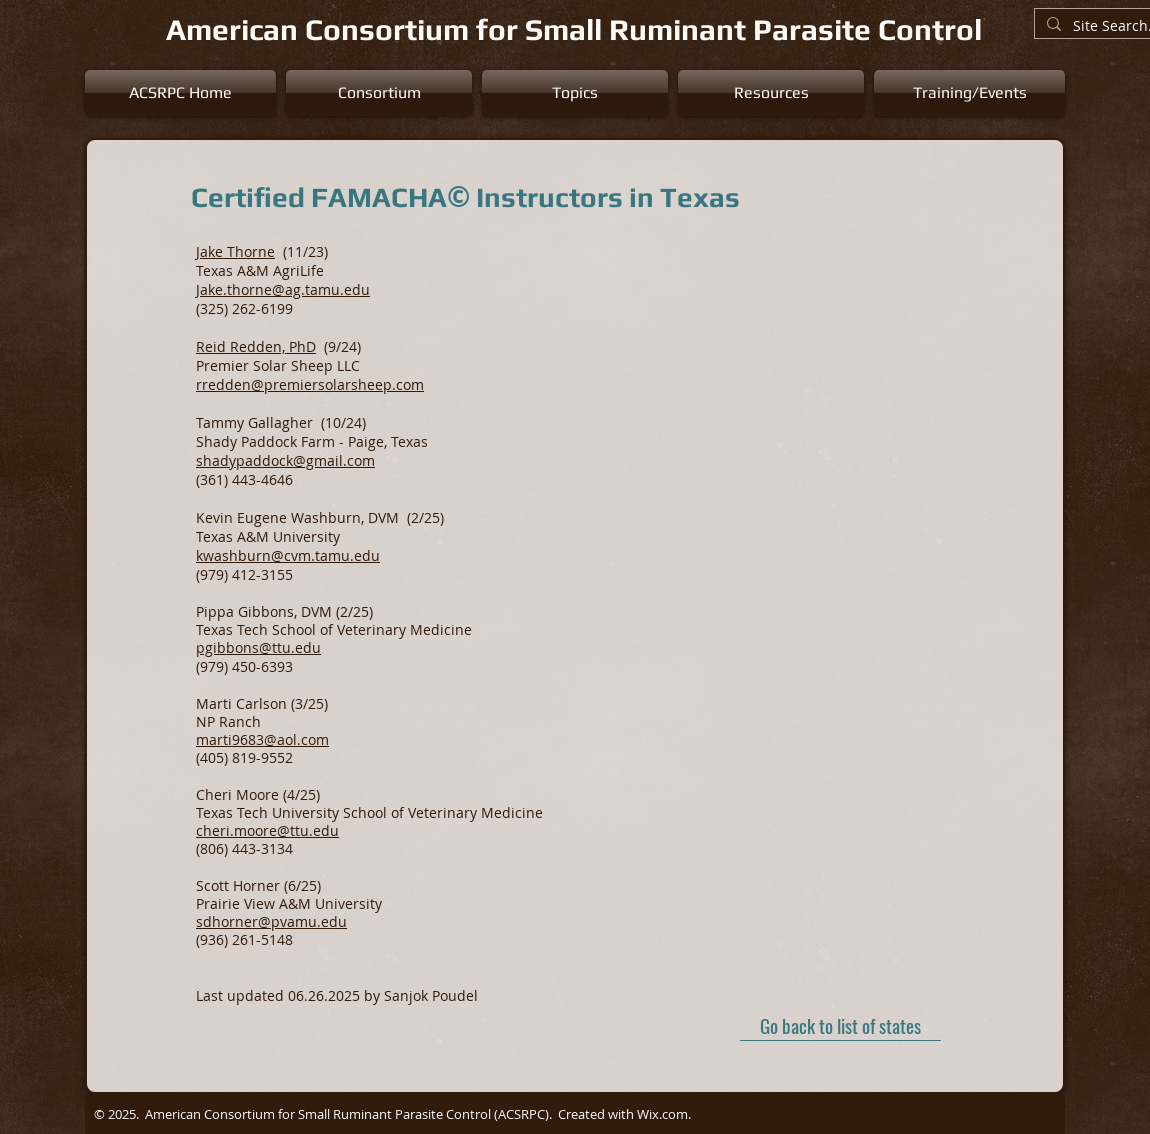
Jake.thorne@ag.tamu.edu (283, 289)
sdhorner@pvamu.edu (271, 921)
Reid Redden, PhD (256, 346)
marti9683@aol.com (262, 739)
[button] (379, 93)
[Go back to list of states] (840, 1026)
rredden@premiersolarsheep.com (310, 384)
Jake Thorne (235, 251)
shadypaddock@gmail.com (285, 460)
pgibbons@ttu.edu (258, 647)
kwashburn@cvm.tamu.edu (288, 555)
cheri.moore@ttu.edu (267, 830)
